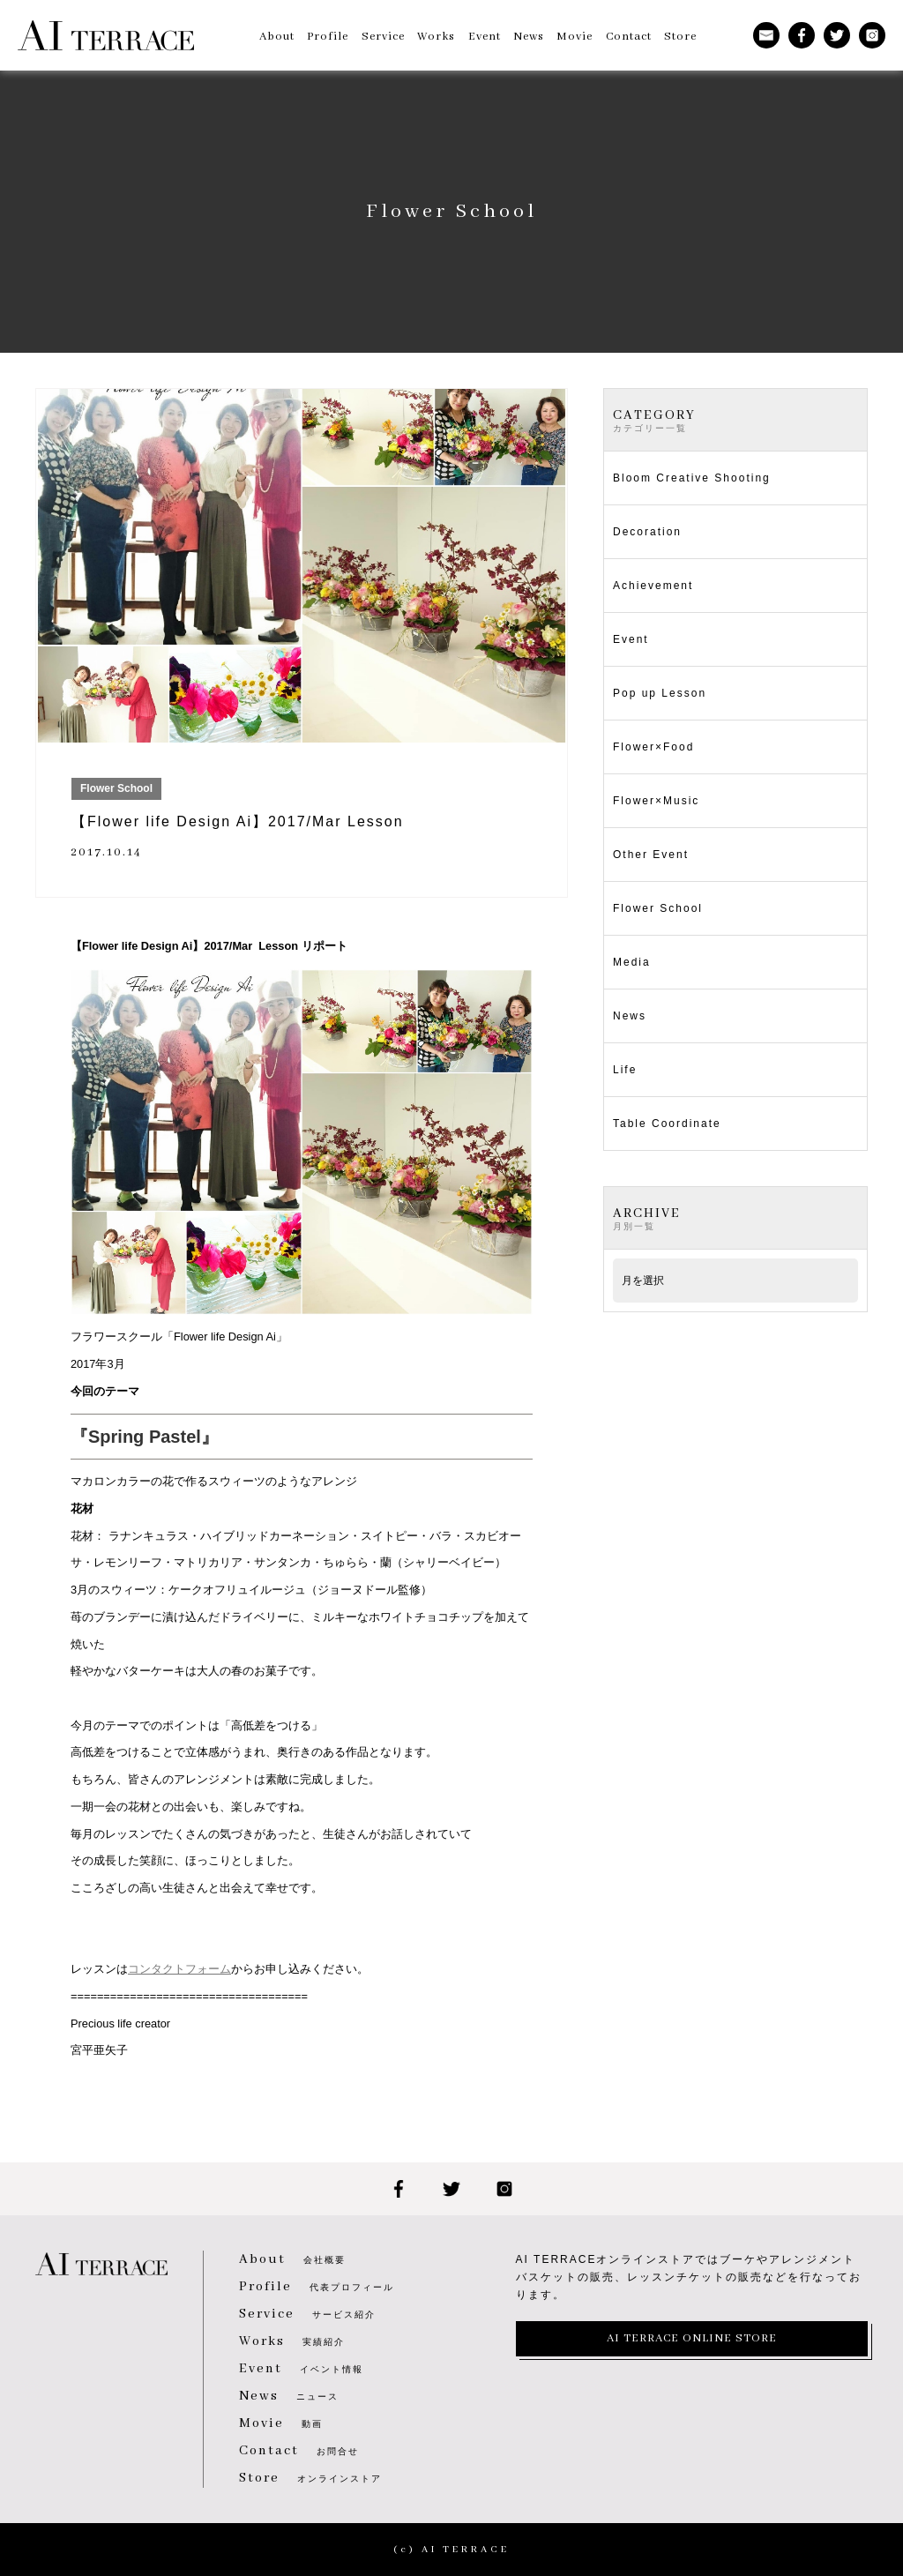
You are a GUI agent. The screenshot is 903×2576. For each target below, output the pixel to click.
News (629, 1016)
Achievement (653, 585)
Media (632, 962)
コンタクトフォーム (179, 1968)
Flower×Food (653, 747)
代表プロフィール (316, 2287)
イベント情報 (301, 2369)
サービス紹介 (307, 2314)
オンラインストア (310, 2478)
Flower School (658, 908)
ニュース (289, 2396)
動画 (281, 2424)
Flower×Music (656, 801)
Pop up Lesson (659, 693)
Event (631, 639)
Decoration (647, 532)
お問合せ (299, 2451)
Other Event (651, 854)
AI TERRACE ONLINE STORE (692, 2338)
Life (625, 1070)
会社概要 (292, 2260)
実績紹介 (292, 2342)
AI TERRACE (106, 35)
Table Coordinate (667, 1123)
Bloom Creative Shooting (692, 478)
